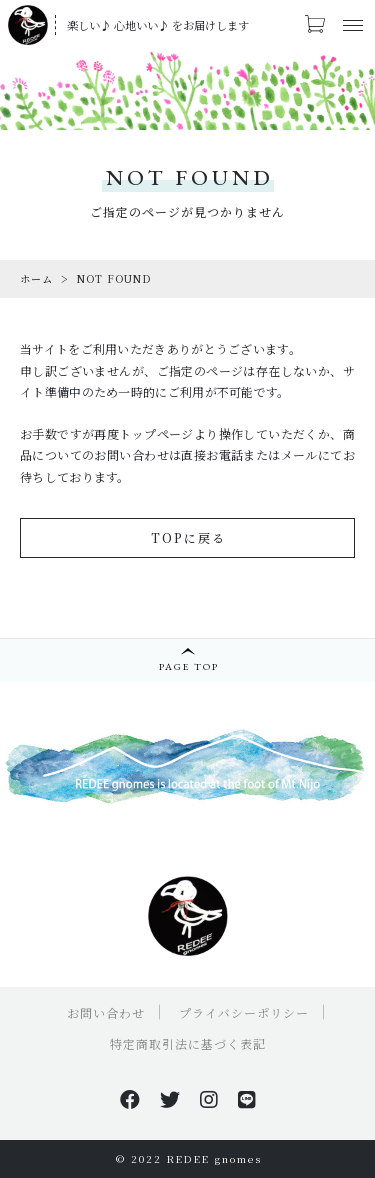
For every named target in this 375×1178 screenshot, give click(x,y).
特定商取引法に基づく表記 (188, 1043)
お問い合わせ (106, 1012)
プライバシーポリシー (244, 1012)
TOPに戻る (188, 537)
